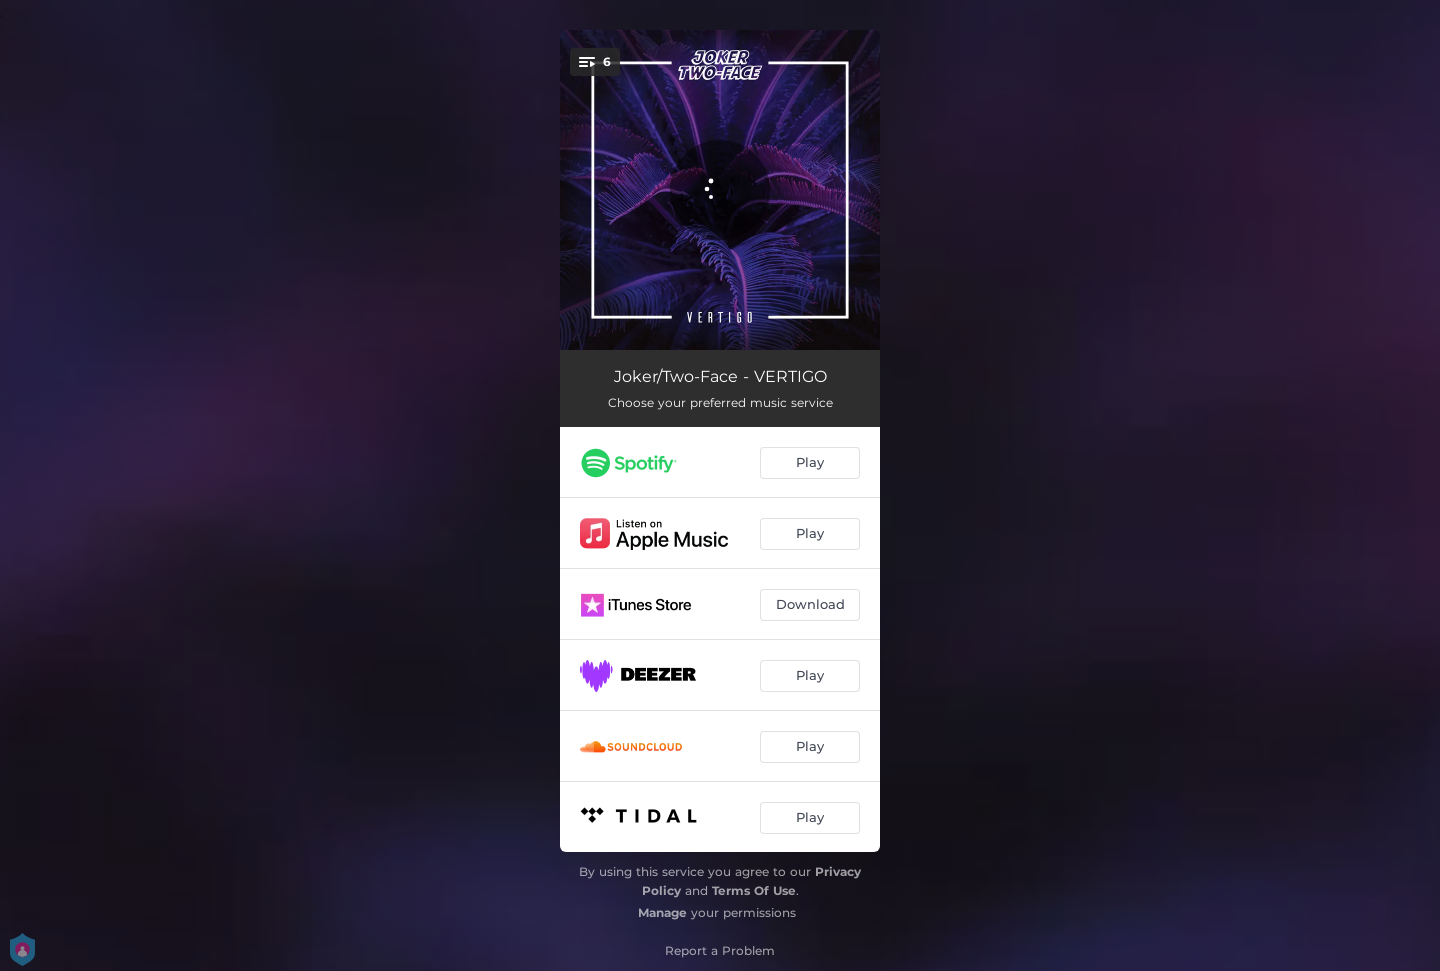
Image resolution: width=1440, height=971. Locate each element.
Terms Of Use (754, 890)
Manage (662, 912)
